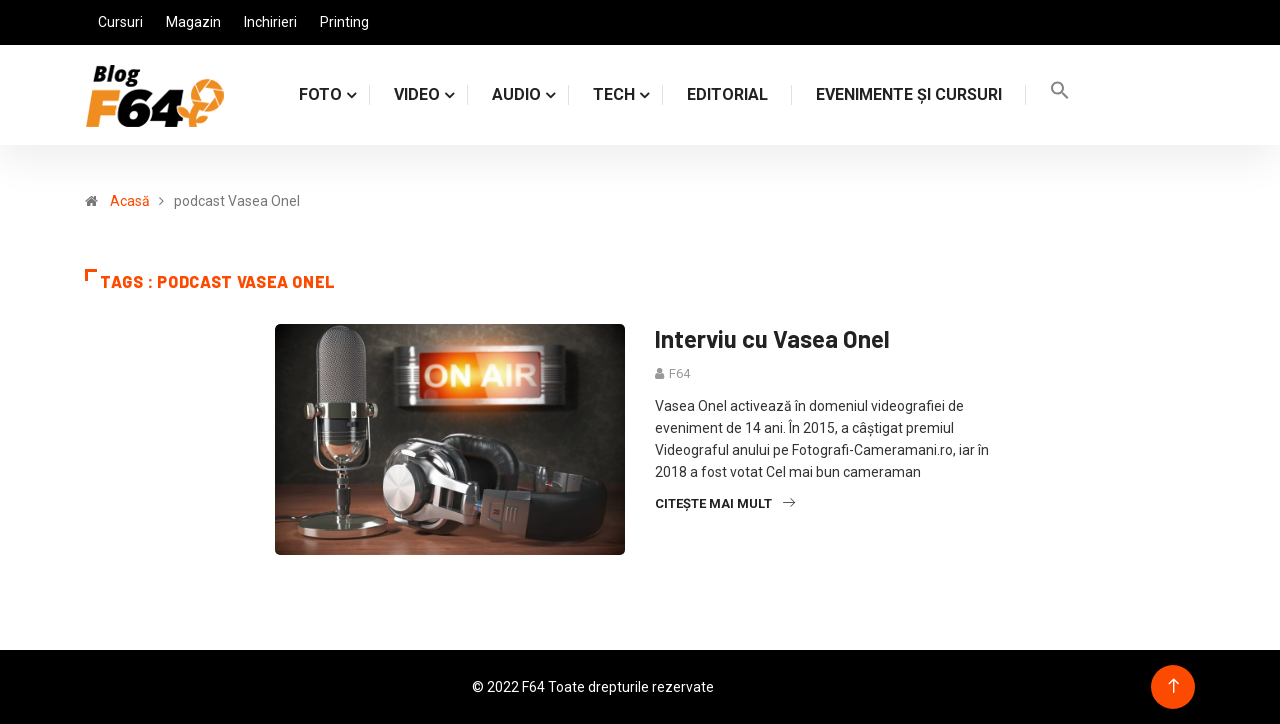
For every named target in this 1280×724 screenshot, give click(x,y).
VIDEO (417, 94)
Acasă (130, 201)
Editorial (727, 94)
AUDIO (516, 94)
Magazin (193, 22)
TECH (614, 94)
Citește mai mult (725, 503)
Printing (344, 22)
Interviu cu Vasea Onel (772, 338)
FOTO (320, 94)
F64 (679, 373)
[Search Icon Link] (1060, 94)
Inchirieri (270, 22)
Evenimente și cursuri (909, 94)
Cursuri (120, 22)
